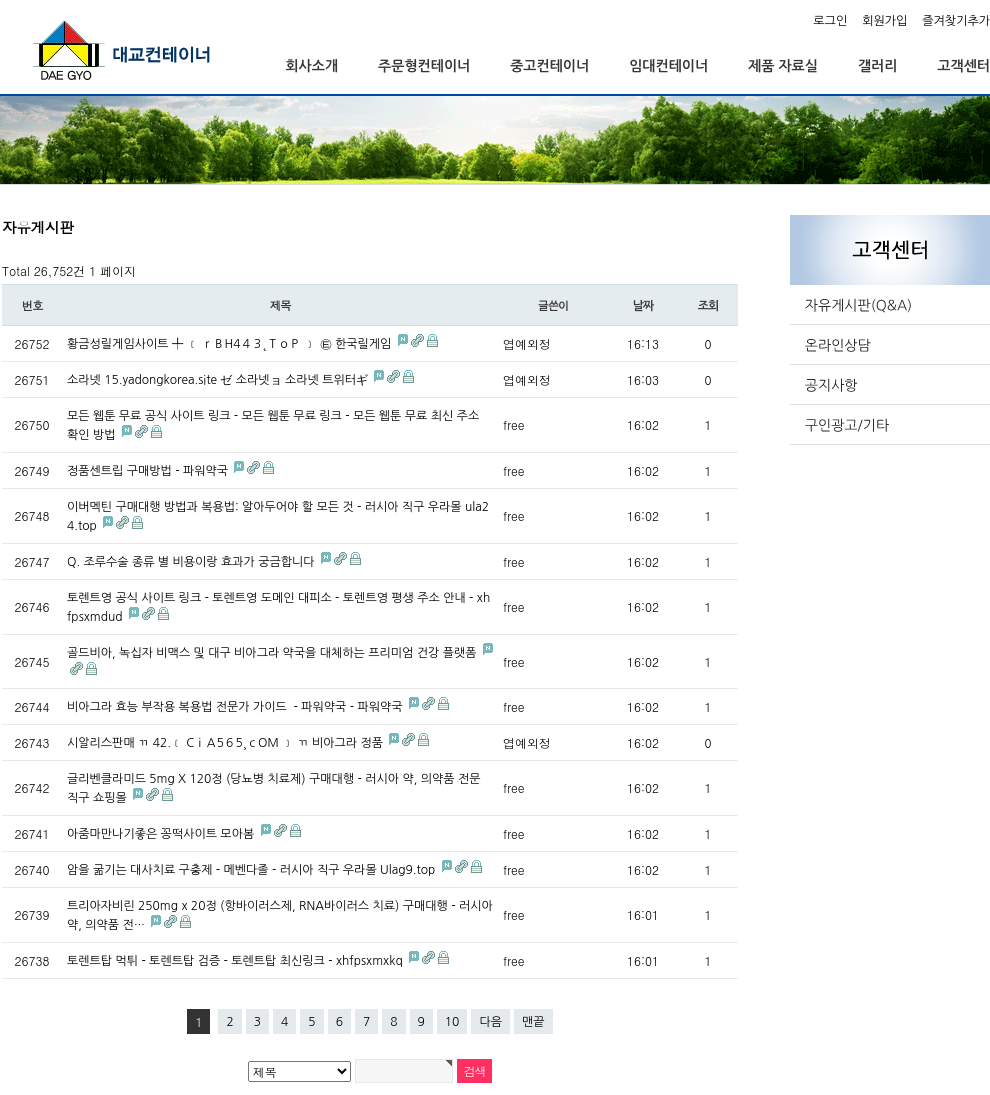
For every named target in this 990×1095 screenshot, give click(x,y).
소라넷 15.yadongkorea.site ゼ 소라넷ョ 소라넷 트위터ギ (219, 380)
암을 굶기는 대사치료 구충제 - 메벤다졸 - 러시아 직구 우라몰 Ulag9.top (253, 870)
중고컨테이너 (549, 66)
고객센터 (963, 66)
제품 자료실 (783, 66)
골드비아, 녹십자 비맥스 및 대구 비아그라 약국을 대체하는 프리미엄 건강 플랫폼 (273, 653)
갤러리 (877, 66)
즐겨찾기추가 (956, 21)
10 (452, 1022)
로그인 (830, 21)
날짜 (643, 306)
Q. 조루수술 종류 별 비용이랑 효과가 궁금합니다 (192, 562)
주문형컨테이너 (424, 66)
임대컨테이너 (668, 66)
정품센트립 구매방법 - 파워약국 (149, 471)
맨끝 (533, 1022)
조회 (708, 306)
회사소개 (311, 66)
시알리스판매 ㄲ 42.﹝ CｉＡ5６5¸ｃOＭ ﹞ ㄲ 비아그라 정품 (226, 743)
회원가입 (884, 21)
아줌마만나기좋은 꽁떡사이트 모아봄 (162, 834)
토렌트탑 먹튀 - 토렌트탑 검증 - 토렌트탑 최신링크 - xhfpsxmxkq (236, 961)
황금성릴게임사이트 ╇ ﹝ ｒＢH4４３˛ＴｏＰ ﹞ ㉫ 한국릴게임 (231, 344)
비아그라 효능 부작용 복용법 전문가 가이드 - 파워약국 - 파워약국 (236, 707)
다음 (490, 1022)
